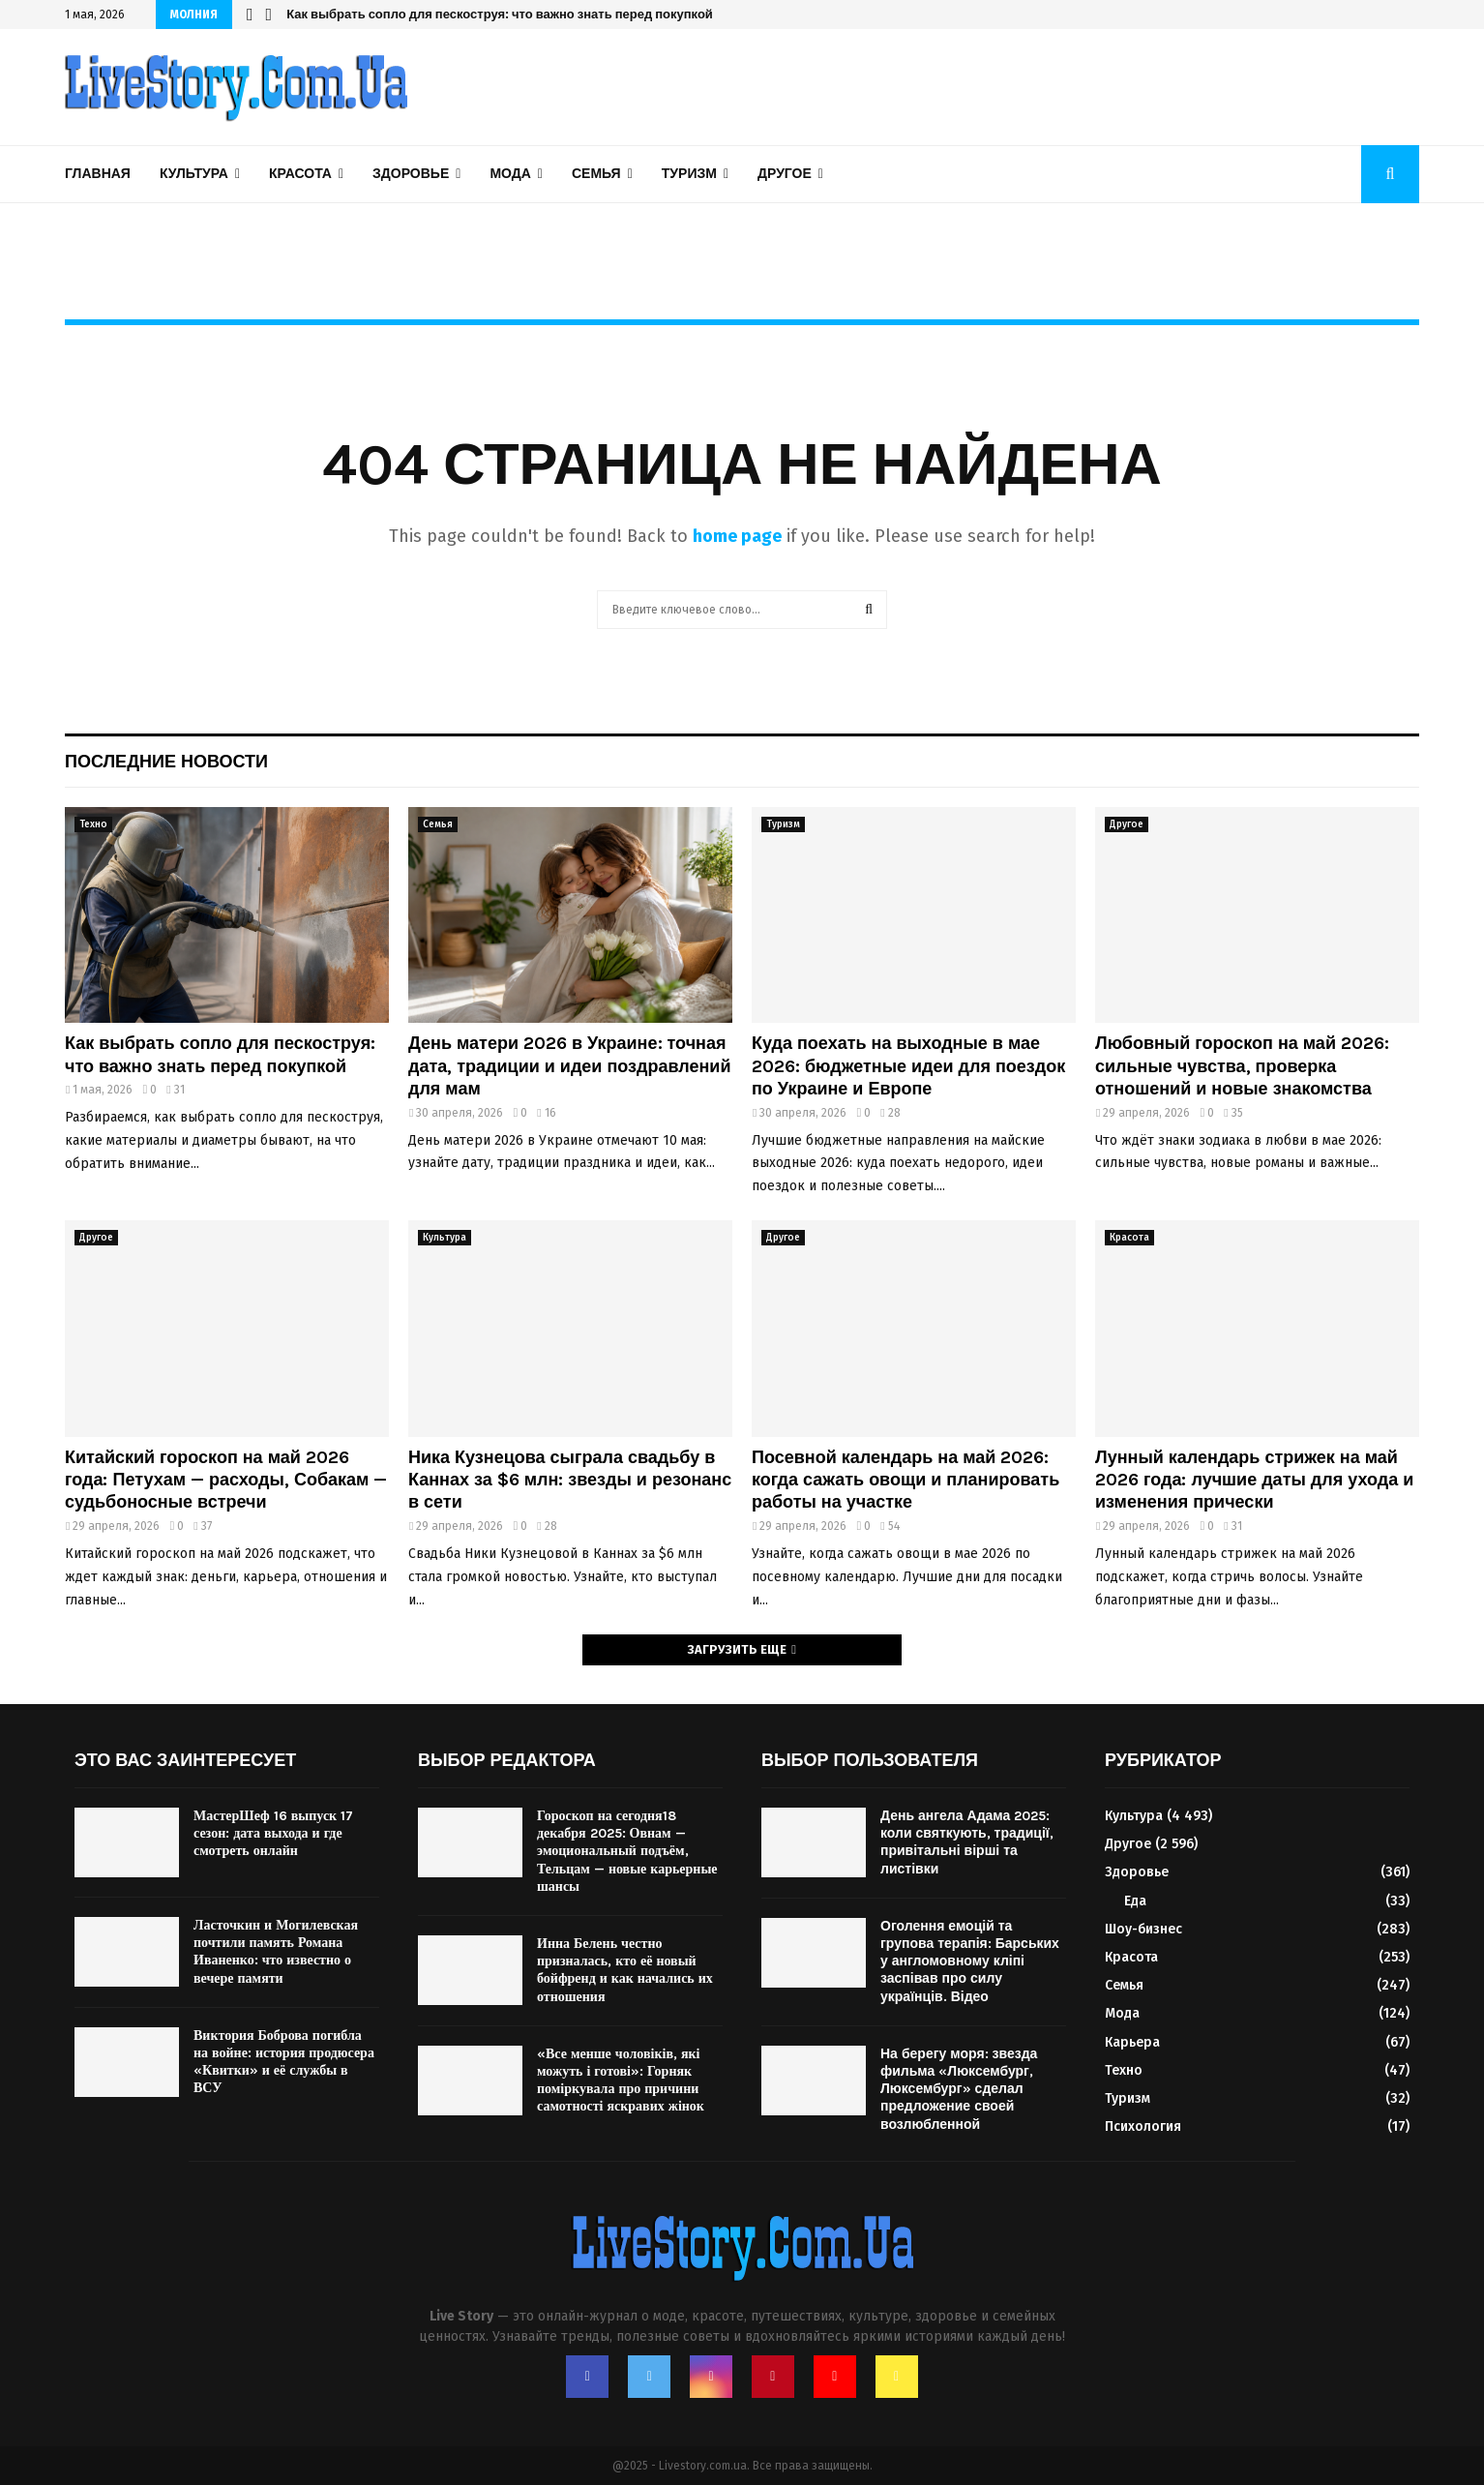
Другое (784, 173)
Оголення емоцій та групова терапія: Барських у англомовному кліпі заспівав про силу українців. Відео (969, 1961)
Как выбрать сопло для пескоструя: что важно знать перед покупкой (220, 1054)
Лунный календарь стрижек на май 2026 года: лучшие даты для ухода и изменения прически (1254, 1480)
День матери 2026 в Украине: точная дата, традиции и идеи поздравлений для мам (569, 1066)
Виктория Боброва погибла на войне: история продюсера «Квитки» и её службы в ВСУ (283, 2062)
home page (737, 536)
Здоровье (410, 173)
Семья (596, 173)
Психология (1143, 2126)
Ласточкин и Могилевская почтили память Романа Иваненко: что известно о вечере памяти (275, 1952)
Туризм (689, 173)
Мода (510, 173)
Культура (194, 173)
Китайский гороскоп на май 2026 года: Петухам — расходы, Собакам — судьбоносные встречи (226, 1480)
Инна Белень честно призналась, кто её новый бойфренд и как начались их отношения (625, 1970)
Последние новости (166, 761)
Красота (300, 173)
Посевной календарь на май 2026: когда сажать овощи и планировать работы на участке (905, 1480)
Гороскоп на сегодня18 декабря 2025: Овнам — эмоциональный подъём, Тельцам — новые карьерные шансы (627, 1851)
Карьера (1132, 2042)
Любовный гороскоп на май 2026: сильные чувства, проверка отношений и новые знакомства (1242, 1066)
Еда (1135, 1901)
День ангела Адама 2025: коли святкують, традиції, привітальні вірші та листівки (967, 1842)
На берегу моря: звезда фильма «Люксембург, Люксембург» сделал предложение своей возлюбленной (958, 2089)
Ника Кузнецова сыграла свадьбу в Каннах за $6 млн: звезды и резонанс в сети (547, 14)
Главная (98, 173)
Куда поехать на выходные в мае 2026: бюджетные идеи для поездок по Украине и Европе (908, 1066)
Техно (93, 824)
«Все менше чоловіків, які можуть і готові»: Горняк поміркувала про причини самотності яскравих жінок (620, 2080)
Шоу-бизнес (1143, 1929)
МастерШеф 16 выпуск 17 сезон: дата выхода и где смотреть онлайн (273, 1833)
